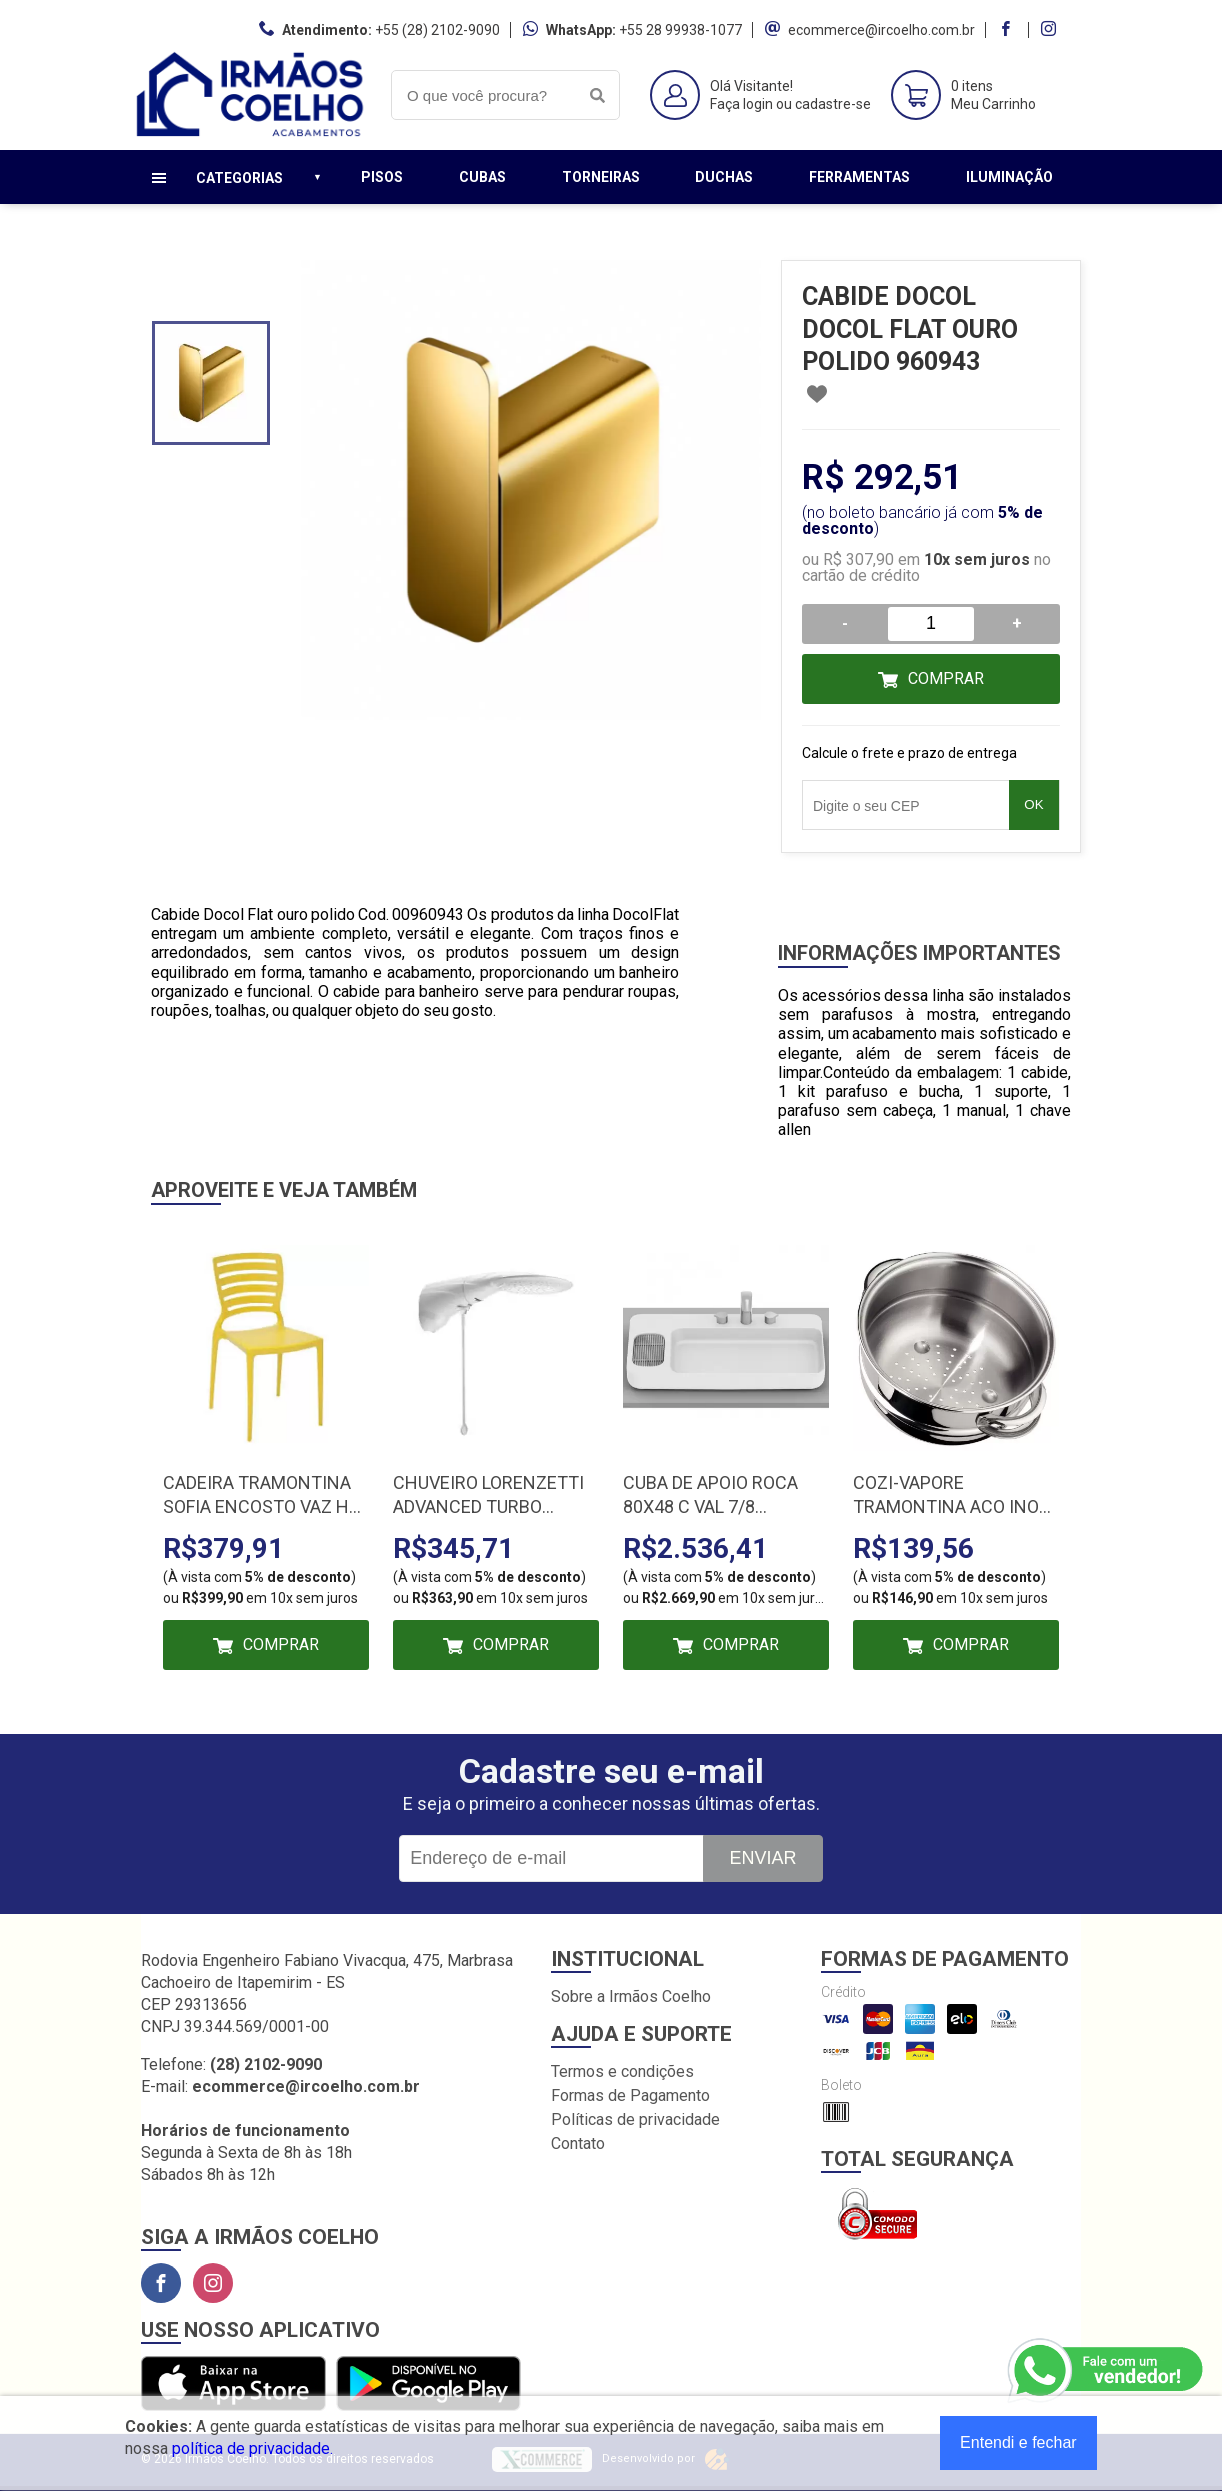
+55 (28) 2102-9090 (437, 30)
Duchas (724, 177)
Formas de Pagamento (630, 2095)
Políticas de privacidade (635, 2119)
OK (1033, 804)
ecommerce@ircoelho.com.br (881, 30)
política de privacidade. (252, 2448)
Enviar (762, 1858)
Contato (578, 2143)
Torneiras (601, 177)
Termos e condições (622, 2071)
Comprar (946, 678)
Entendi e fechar (1018, 2442)
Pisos (382, 177)
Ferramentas (859, 177)
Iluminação (1009, 177)
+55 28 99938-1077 (680, 30)
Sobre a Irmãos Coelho (631, 1996)
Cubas (482, 177)
